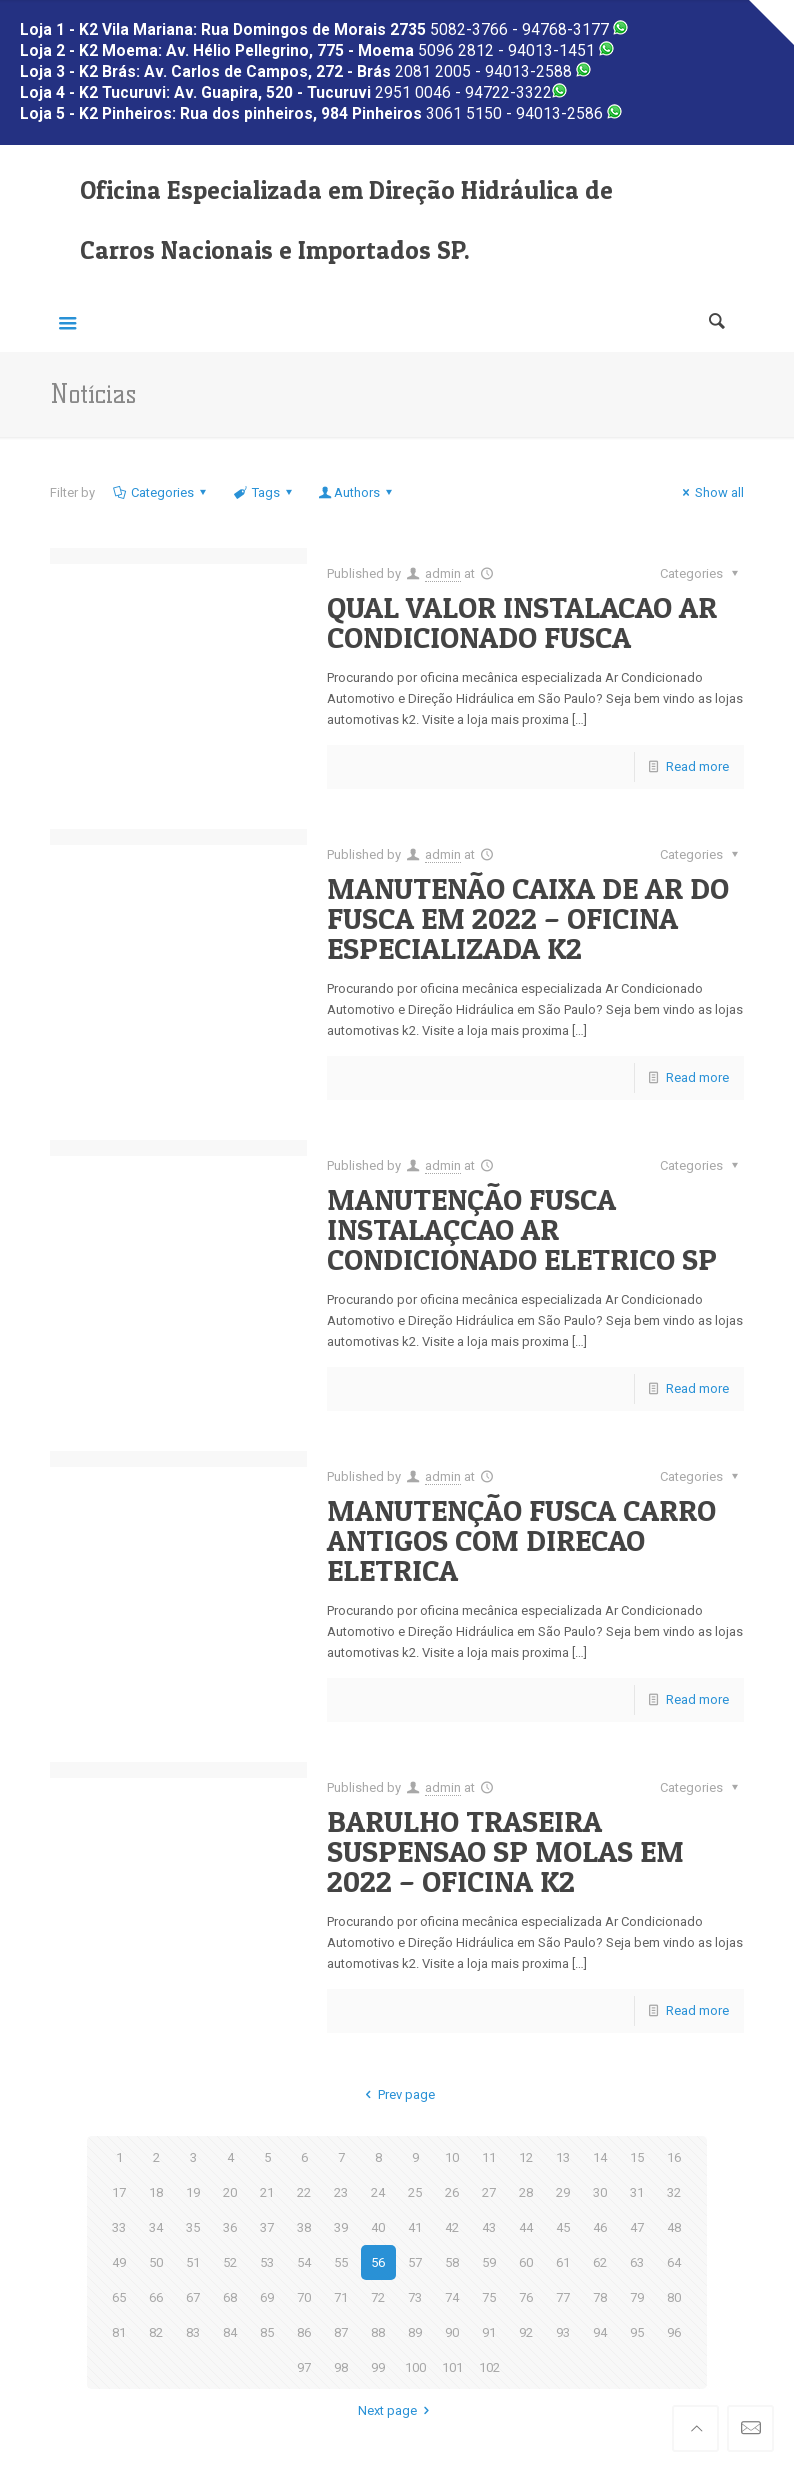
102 (489, 2367)
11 (489, 2157)
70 (304, 2297)
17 (119, 2192)
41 (415, 2227)
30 (600, 2192)
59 (489, 2262)
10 (452, 2157)
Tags (263, 492)
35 (193, 2227)
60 (526, 2262)
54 (304, 2262)
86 (304, 2332)
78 (600, 2297)
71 (341, 2297)
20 (230, 2192)
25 (415, 2192)
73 (415, 2297)
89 (415, 2332)
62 (600, 2262)
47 (637, 2227)
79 (637, 2297)
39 (341, 2227)
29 (563, 2192)
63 (637, 2262)
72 (378, 2297)
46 (600, 2227)
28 (526, 2192)
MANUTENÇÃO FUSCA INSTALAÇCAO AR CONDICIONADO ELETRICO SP (522, 1229)
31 (637, 2192)
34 (156, 2227)
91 (489, 2332)
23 (341, 2192)
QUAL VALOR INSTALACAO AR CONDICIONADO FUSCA (522, 622)
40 (378, 2227)
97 (304, 2367)
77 (563, 2297)
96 (674, 2332)
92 (526, 2332)
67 (193, 2297)
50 (156, 2262)
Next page (396, 2410)
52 (230, 2262)
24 (378, 2192)
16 (674, 2157)
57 (415, 2262)
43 (489, 2227)
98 (341, 2367)
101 (452, 2367)
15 (637, 2157)
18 (156, 2192)
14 (600, 2157)
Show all (710, 492)
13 (563, 2157)
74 (452, 2297)
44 (526, 2227)
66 (156, 2297)
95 (637, 2332)
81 (119, 2332)
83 (193, 2332)
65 (119, 2297)
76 (526, 2297)
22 (304, 2192)
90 (452, 2332)
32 (674, 2192)
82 (156, 2332)
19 (193, 2192)
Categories (161, 492)
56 (378, 2262)
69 (267, 2297)
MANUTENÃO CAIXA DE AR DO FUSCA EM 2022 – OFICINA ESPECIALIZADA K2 (528, 918)
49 (119, 2262)
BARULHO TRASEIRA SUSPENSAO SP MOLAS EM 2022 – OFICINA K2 (505, 1851)
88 (378, 2332)
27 (489, 2192)
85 (267, 2332)
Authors (357, 492)
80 (674, 2297)
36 (230, 2227)
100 (415, 2367)
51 (193, 2262)
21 (267, 2192)
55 (341, 2262)
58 (452, 2262)
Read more (697, 766)
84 (230, 2332)
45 (563, 2227)
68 (230, 2297)
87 (341, 2332)
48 (674, 2227)
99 (378, 2367)
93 (563, 2332)
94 (600, 2332)
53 (267, 2262)
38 (304, 2227)
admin (443, 573)
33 (119, 2227)
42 (452, 2227)
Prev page (396, 2094)
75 (489, 2297)
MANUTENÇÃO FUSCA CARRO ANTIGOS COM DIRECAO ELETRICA (521, 1540)
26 (452, 2192)
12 (526, 2157)
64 (674, 2262)
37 (267, 2227)
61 (563, 2262)
